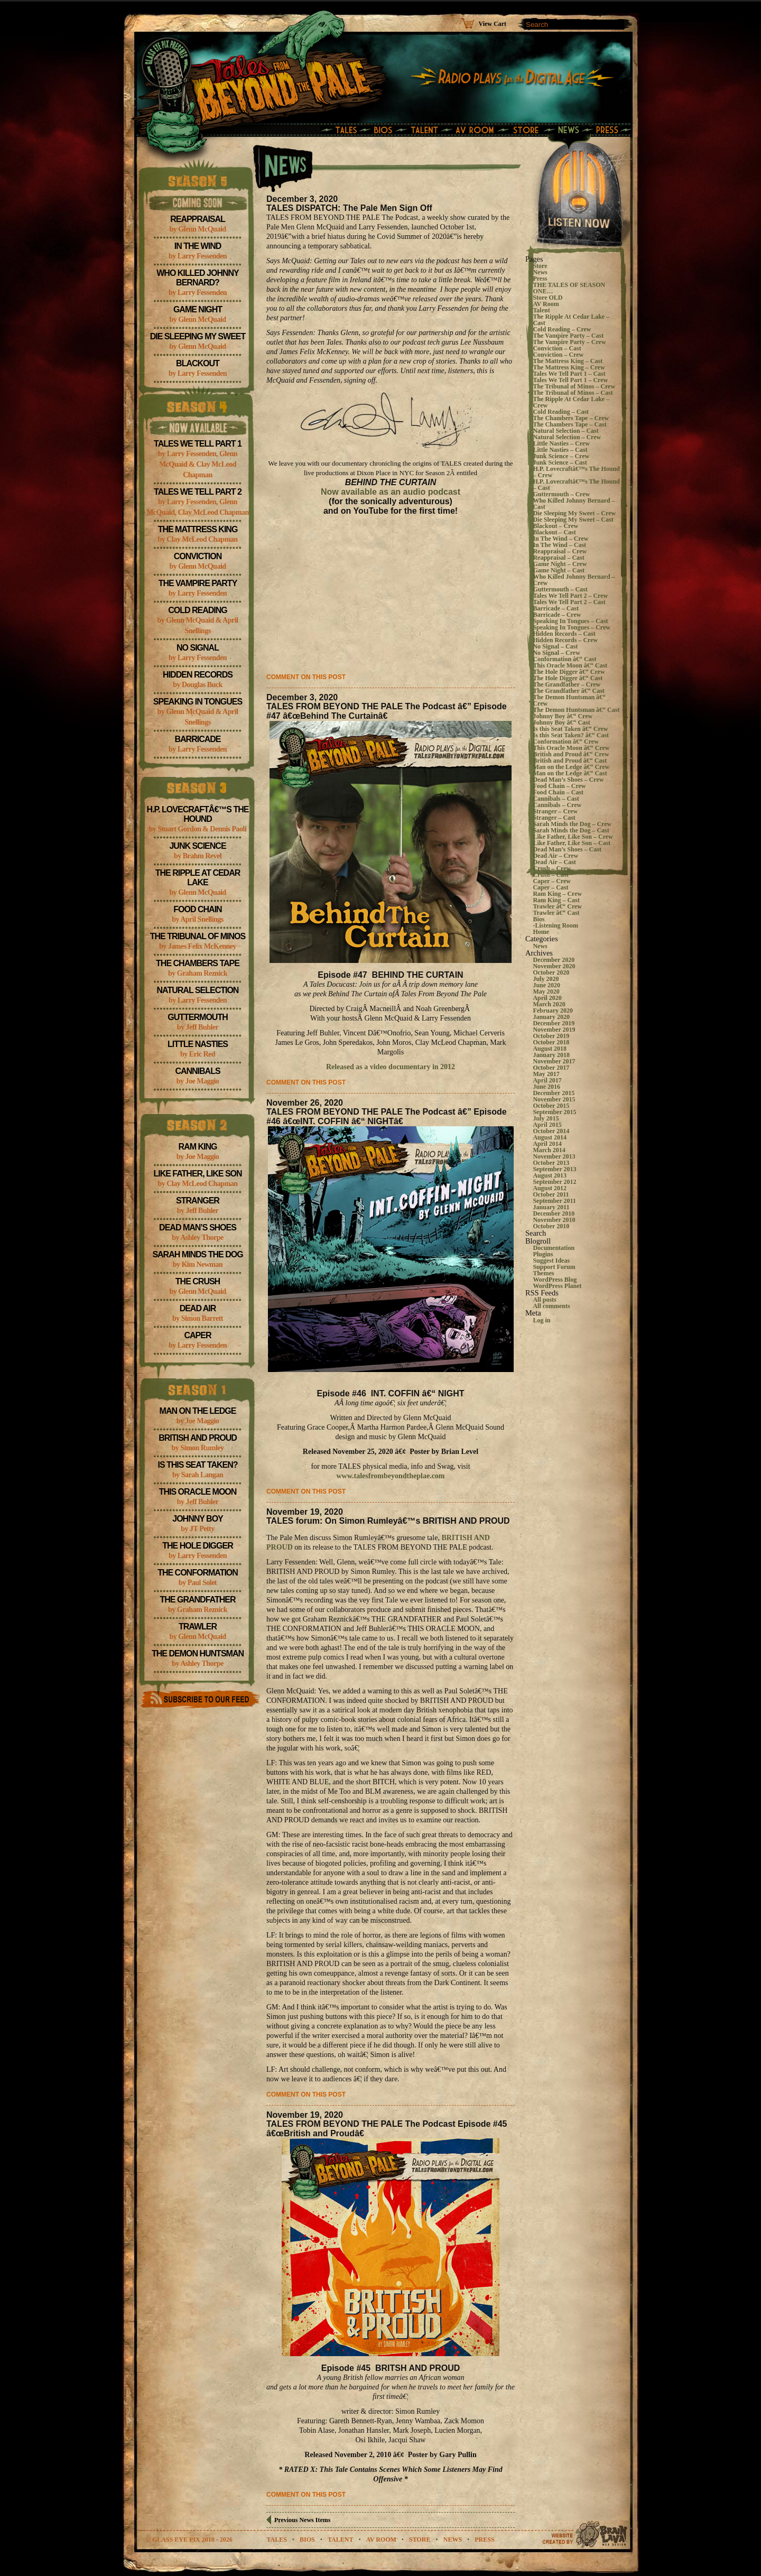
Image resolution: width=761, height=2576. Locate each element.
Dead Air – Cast (554, 862)
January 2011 (551, 1207)
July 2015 (546, 1118)
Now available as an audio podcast (390, 491)
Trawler (198, 1626)
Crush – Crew (552, 868)
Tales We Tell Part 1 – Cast (569, 373)
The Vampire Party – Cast (568, 335)
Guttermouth (197, 1017)
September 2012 (554, 1181)
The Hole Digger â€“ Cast (567, 678)
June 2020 (546, 985)
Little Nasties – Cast (560, 449)
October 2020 (551, 972)
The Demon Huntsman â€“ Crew (569, 700)
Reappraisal (197, 219)
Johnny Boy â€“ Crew (562, 716)
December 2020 (553, 959)
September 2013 (554, 1169)
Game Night (197, 309)
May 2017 (546, 1074)
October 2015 (551, 1105)
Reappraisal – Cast (558, 557)
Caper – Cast (550, 887)
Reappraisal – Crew (560, 551)
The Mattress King (198, 529)
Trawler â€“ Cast (556, 912)
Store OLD (547, 297)
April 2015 (547, 1124)
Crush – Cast (550, 874)
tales (276, 2539)
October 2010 (551, 1226)
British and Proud (198, 1437)
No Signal (198, 647)
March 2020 (549, 1004)
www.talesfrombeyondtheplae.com (390, 1476)
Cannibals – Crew (557, 805)
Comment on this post (306, 677)
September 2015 (554, 1112)
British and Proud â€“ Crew (571, 754)
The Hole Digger (197, 1545)
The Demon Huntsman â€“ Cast (576, 710)
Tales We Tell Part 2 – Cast (569, 602)
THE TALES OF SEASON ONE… (569, 288)
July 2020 (546, 979)
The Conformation (197, 1572)
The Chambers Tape (197, 963)
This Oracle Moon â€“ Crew (571, 748)
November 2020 (554, 966)
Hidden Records (198, 674)
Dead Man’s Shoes (197, 1227)
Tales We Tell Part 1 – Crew (570, 380)
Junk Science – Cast (560, 462)
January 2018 (551, 1055)
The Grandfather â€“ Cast (568, 690)
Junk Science (197, 845)
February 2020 (553, 1010)
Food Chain (197, 909)
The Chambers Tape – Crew (571, 418)
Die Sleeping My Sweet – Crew (574, 513)
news (452, 2539)
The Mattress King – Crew (569, 367)
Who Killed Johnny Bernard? (197, 277)
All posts (544, 1299)
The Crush (197, 1281)
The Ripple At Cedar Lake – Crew (571, 402)
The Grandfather (198, 1599)
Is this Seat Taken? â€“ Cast (571, 735)
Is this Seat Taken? (197, 1464)
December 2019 (553, 1023)
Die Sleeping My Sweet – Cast (573, 519)
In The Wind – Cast (559, 545)
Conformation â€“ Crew (565, 741)
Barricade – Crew (557, 614)
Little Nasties (198, 1044)
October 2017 (551, 1067)
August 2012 (550, 1188)
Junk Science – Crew (561, 456)
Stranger (197, 1200)
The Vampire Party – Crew (569, 342)
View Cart (492, 23)
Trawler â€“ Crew (557, 906)
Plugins (543, 1254)
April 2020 (547, 998)
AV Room (546, 304)
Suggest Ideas (551, 1260)
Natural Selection (198, 990)
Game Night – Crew (560, 564)
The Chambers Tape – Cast (569, 424)
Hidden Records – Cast (564, 633)
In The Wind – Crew (560, 538)
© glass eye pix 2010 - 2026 (189, 2539)
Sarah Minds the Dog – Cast (571, 830)
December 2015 (553, 1093)
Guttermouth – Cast (560, 589)
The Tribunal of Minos (197, 936)
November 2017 (554, 1061)
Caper (197, 1335)
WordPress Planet (557, 1286)
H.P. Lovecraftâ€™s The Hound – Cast (576, 485)
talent (340, 2539)
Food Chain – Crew (559, 786)
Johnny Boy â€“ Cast (561, 722)
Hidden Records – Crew (565, 640)
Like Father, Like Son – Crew (572, 836)
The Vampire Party (198, 583)
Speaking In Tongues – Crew (571, 627)
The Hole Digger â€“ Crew (569, 671)
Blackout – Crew (555, 526)
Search (535, 1233)
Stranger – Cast (554, 817)
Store (540, 266)
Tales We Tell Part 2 (198, 491)
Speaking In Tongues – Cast (570, 621)
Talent (541, 310)
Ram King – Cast (556, 900)
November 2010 (554, 1220)
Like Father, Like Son (197, 1173)
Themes (543, 1273)
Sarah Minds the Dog (197, 1254)
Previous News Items (302, 2520)
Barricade (198, 739)
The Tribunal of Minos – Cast (572, 392)
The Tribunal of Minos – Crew (574, 386)
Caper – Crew (552, 881)
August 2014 (550, 1137)
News (540, 272)
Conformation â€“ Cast (564, 659)
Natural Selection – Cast (565, 430)
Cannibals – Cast (556, 798)
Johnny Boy (197, 1518)
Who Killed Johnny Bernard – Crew (574, 580)
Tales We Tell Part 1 (198, 443)
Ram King (198, 1146)
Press (540, 278)
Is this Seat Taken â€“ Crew (570, 729)
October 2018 (551, 1042)
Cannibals (197, 1071)
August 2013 (550, 1175)
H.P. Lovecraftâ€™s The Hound (198, 814)
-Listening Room (555, 925)
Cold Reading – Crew (562, 329)
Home (541, 931)
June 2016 (546, 1086)
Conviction (197, 556)
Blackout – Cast (554, 532)
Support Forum (554, 1267)
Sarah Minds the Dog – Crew (572, 824)
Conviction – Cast (557, 348)
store (419, 2539)
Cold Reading (197, 610)
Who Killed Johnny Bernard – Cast (574, 504)
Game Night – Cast (558, 570)
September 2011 (554, 1200)
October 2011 (551, 1194)
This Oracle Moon (198, 1491)
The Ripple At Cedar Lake (197, 877)
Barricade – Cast (556, 608)
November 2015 (554, 1099)
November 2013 (554, 1156)
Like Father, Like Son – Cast (571, 843)
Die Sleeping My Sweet (198, 336)
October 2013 (551, 1162)
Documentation (553, 1248)
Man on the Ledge (198, 1410)
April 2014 (547, 1143)
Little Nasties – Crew (561, 443)
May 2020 (546, 991)
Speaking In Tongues (197, 701)
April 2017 (547, 1080)
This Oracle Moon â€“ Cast (570, 665)
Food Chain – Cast (558, 792)
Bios (538, 919)
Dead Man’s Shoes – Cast (567, 849)
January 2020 (551, 1017)
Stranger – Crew (555, 811)
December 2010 (553, 1213)
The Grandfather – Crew (566, 684)
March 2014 (549, 1150)
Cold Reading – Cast (561, 411)
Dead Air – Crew (555, 855)
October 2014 (551, 1131)
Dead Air (198, 1308)
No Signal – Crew (556, 652)
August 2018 (550, 1048)
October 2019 (551, 1036)
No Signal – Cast (555, 646)
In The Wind (197, 246)
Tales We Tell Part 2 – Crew (570, 595)
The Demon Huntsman (198, 1653)
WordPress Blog (555, 1279)
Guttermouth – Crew (561, 494)
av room (381, 2539)
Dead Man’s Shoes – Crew (568, 779)
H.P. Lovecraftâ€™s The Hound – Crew (576, 472)
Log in (541, 1320)
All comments (551, 1306)
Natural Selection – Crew (567, 437)
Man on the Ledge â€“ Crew (571, 767)
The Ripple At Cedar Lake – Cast (571, 320)
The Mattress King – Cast (567, 361)
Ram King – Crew (557, 893)
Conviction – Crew (558, 354)
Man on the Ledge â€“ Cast (570, 773)
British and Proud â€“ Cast (570, 760)
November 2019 (554, 1029)
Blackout (197, 363)
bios (307, 2539)
